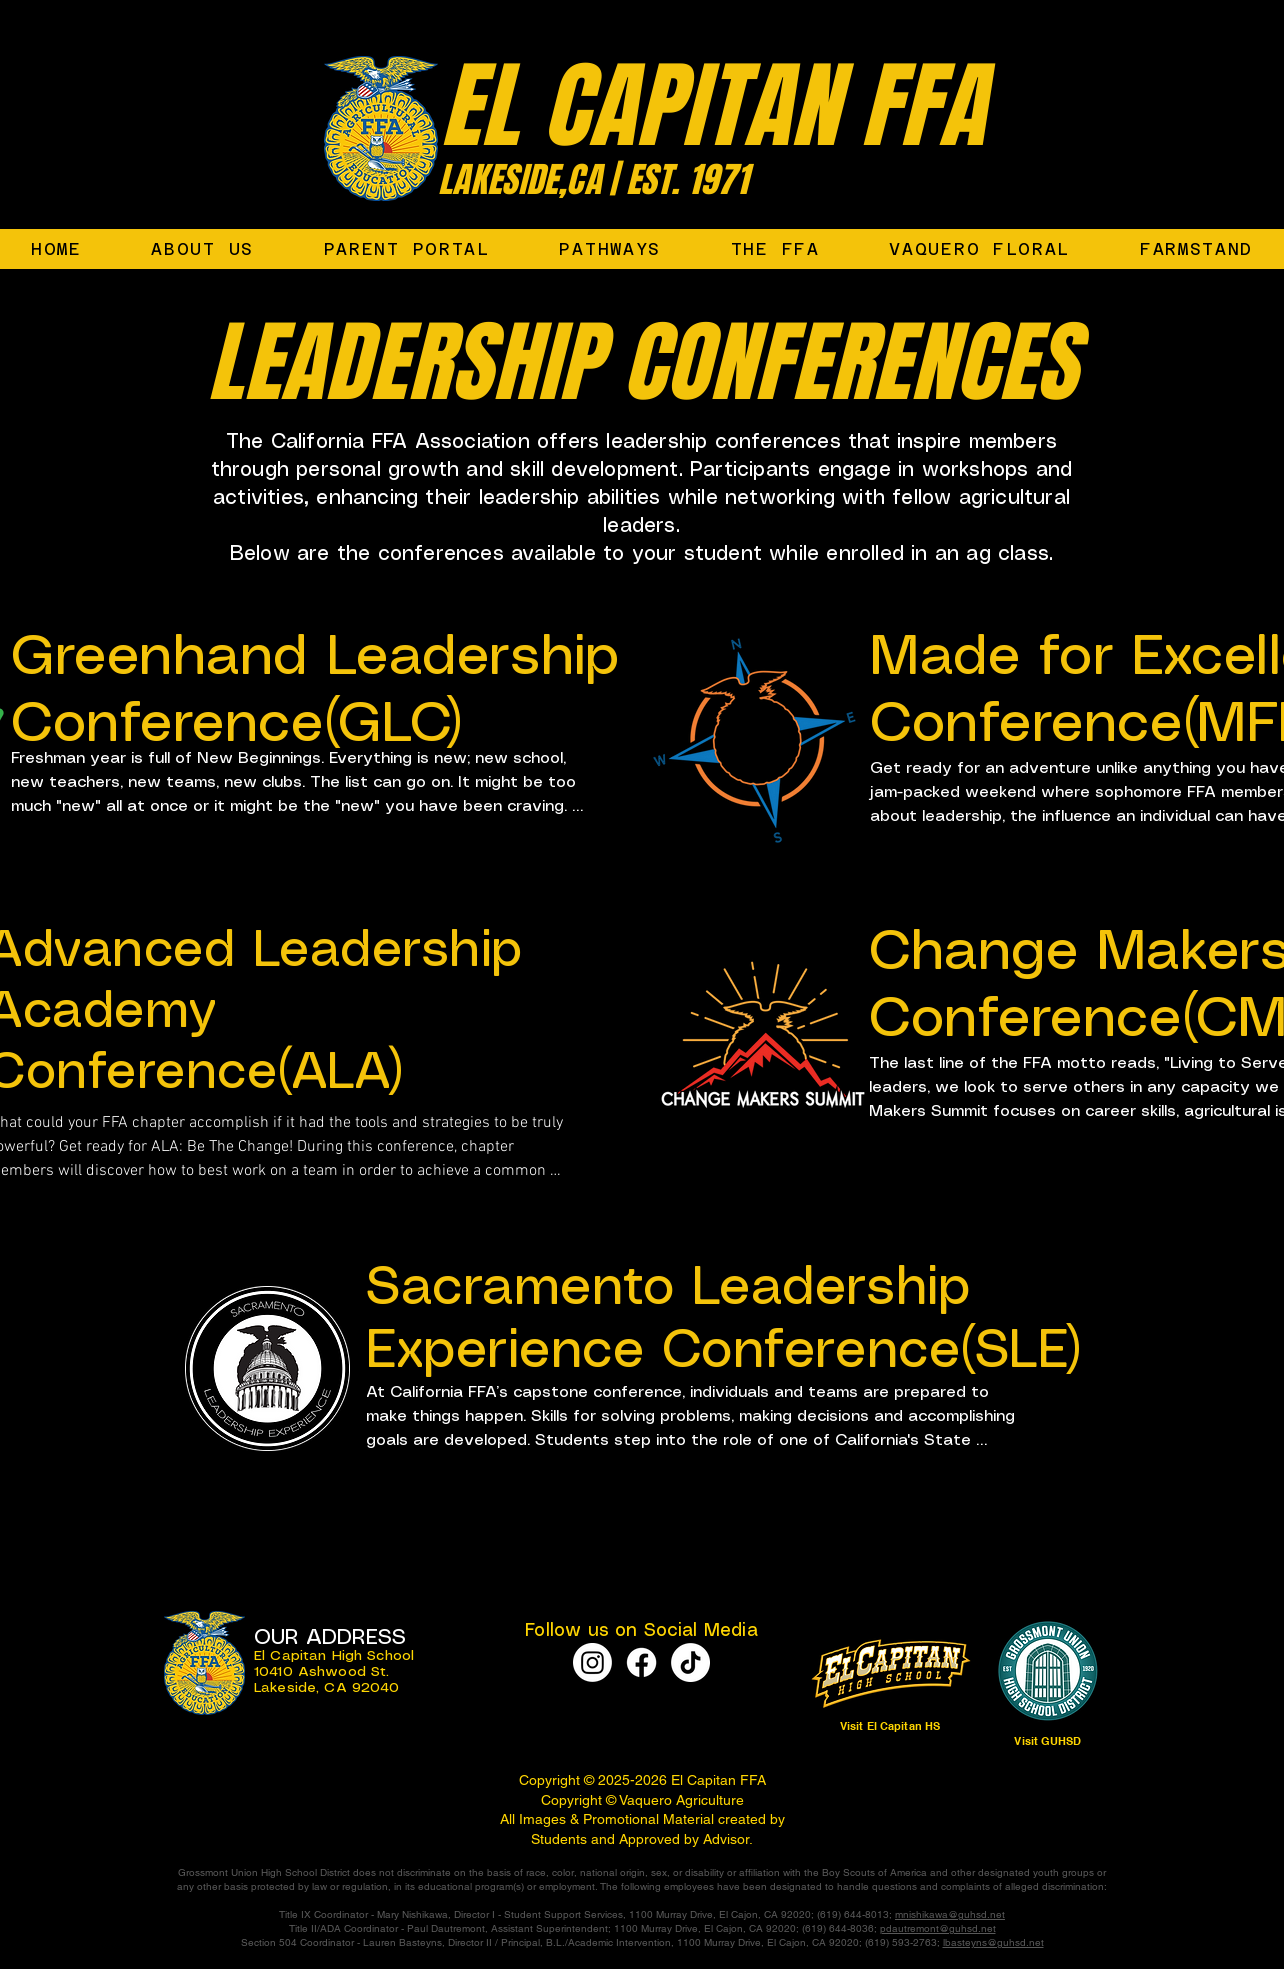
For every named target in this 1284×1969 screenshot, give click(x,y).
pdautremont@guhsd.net (938, 1928)
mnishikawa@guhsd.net (950, 1914)
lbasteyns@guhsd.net (993, 1942)
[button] (775, 249)
